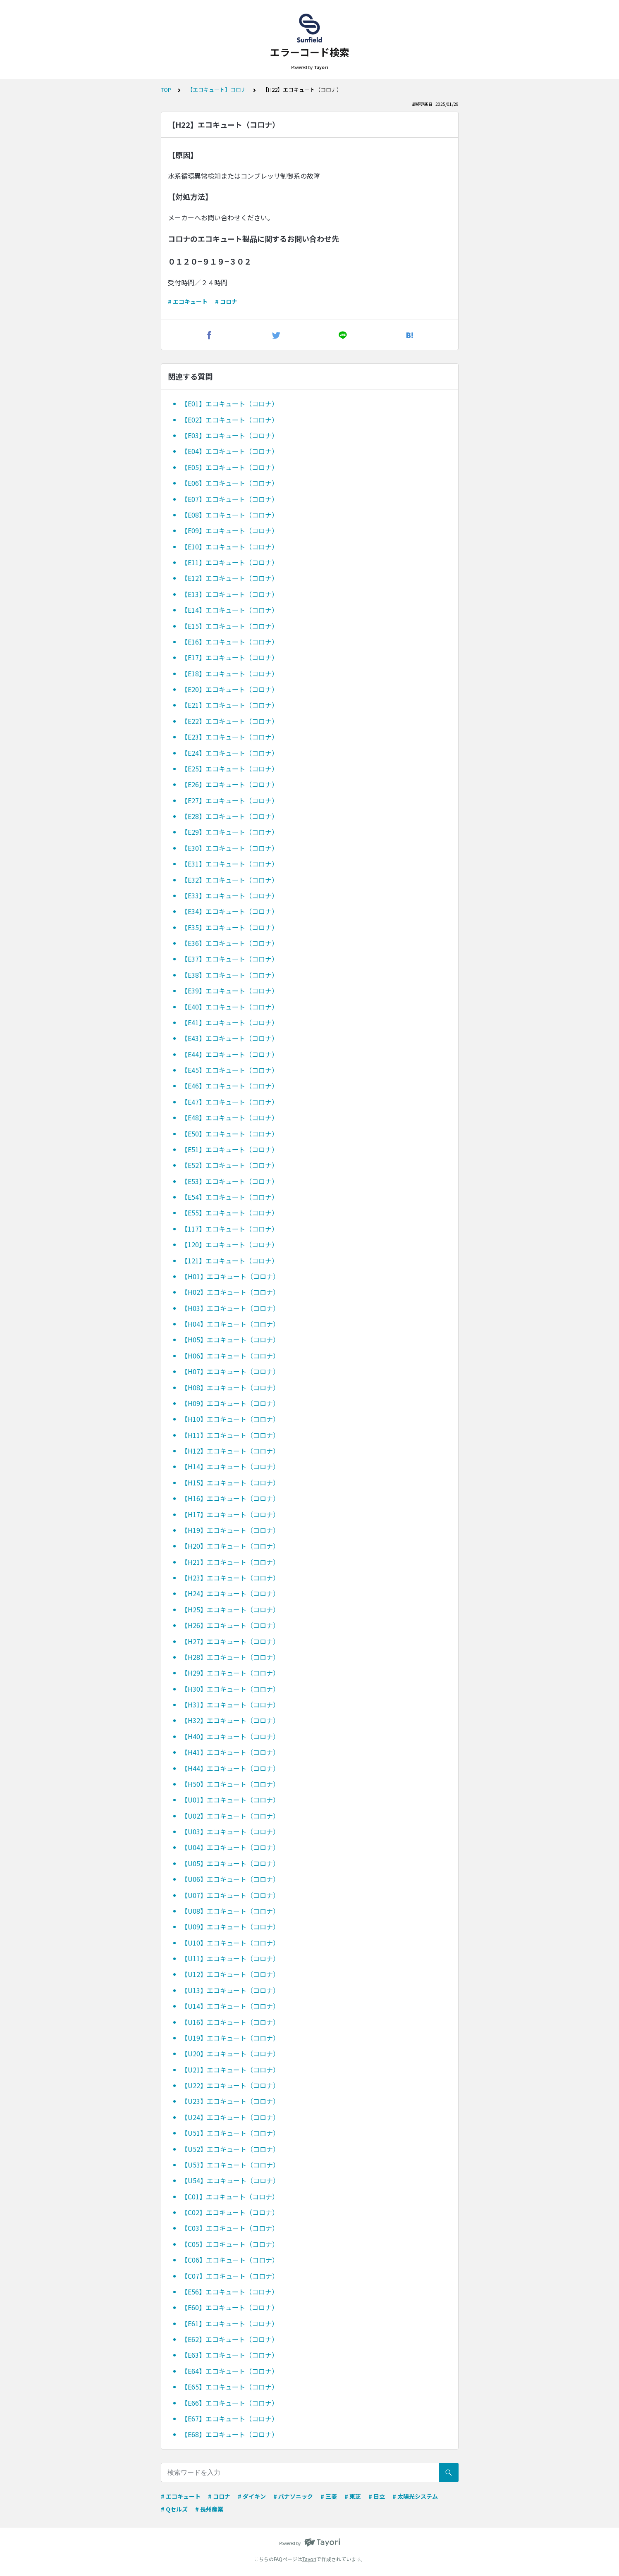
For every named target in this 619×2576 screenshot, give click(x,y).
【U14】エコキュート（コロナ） (230, 2006)
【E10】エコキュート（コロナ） (229, 546)
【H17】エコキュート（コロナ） (230, 1514)
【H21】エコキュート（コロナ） (230, 1562)
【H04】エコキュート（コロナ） (230, 1324)
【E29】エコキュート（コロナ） (229, 832)
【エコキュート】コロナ (216, 89)
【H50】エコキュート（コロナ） (230, 1784)
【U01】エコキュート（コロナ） (230, 1800)
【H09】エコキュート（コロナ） (230, 1403)
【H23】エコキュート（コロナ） (230, 1578)
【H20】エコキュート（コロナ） (230, 1546)
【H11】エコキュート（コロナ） (230, 1435)
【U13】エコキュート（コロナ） (230, 1990)
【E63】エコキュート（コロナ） (229, 2355)
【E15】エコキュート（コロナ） (229, 626)
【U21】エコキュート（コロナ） (230, 2070)
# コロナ (226, 301)
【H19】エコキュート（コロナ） (230, 1530)
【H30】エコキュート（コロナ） (230, 1689)
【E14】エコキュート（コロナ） (229, 610)
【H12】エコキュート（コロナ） (230, 1451)
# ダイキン (252, 2496)
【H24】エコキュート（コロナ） (230, 1593)
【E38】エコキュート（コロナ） (229, 975)
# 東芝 (352, 2496)
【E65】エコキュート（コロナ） (229, 2387)
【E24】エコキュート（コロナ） (229, 753)
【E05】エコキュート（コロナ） (229, 467)
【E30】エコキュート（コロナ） (229, 848)
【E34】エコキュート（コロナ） (229, 911)
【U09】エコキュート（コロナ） (230, 1926)
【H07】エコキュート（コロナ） (230, 1371)
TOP (166, 89)
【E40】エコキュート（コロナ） (229, 1007)
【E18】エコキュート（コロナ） (229, 673)
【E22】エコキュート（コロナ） (229, 721)
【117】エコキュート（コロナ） (229, 1229)
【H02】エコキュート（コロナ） (230, 1292)
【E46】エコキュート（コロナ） (229, 1086)
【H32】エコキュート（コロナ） (230, 1720)
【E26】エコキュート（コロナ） (229, 784)
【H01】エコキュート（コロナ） (230, 1276)
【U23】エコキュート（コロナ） (230, 2101)
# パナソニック (293, 2496)
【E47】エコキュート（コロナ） (229, 1102)
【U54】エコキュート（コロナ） (230, 2180)
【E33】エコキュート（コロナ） (229, 895)
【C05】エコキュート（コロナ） (230, 2244)
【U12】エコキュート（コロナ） (230, 1974)
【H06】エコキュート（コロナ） (230, 1356)
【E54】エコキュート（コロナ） (229, 1197)
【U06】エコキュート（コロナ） (230, 1879)
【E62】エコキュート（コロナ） (229, 2339)
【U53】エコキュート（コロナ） (230, 2165)
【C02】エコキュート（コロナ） (230, 2212)
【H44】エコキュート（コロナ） (230, 1768)
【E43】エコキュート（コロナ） (229, 1038)
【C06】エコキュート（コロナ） (230, 2260)
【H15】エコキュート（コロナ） (230, 1482)
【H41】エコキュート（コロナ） (230, 1752)
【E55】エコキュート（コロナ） (229, 1213)
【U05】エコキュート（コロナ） (230, 1863)
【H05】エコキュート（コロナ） (230, 1339)
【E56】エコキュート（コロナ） (229, 2292)
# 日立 (376, 2496)
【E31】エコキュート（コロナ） (229, 864)
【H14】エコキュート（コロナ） (230, 1466)
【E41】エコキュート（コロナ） (229, 1022)
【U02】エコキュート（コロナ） (230, 1816)
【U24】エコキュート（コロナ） (230, 2117)
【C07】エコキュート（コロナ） (230, 2276)
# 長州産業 (209, 2509)
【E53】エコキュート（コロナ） (229, 1181)
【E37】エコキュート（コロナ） (229, 959)
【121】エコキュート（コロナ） (229, 1260)
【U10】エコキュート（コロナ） (230, 1943)
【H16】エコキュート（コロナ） (230, 1498)
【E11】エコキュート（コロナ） (229, 562)
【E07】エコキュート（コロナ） (229, 499)
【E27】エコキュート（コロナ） (229, 800)
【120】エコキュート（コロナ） (229, 1244)
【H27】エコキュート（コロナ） (230, 1641)
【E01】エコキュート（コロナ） (229, 403)
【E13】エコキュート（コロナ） (229, 594)
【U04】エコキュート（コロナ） (230, 1847)
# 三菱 (328, 2496)
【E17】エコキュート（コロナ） (229, 657)
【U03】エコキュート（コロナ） (230, 1831)
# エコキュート (188, 301)
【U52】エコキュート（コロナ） (230, 2149)
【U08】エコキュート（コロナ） (230, 1911)
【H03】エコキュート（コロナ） (230, 1308)
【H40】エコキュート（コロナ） (230, 1736)
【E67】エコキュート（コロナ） (229, 2418)
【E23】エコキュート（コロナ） (229, 737)
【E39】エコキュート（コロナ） (229, 991)
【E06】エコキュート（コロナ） (229, 483)
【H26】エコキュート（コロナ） (230, 1625)
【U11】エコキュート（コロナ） (230, 1958)
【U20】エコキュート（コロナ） (230, 2053)
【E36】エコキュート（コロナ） (229, 943)
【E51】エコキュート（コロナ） (229, 1149)
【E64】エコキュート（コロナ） (229, 2371)
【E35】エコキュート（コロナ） (229, 927)
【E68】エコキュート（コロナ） (229, 2434)
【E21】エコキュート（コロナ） (229, 705)
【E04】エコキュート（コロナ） (229, 451)
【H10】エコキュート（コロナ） (230, 1419)
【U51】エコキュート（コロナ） (230, 2133)
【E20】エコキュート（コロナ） (229, 689)
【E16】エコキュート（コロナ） (229, 642)
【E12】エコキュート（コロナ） (229, 578)
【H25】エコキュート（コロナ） (230, 1609)
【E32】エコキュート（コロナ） (229, 880)
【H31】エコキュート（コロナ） (230, 1704)
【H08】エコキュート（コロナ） (230, 1387)
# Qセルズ (174, 2509)
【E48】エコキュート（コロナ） (229, 1117)
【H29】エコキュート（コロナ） (230, 1673)
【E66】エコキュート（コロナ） (229, 2403)
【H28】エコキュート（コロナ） (230, 1657)
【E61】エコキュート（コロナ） (229, 2323)
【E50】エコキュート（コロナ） (229, 1134)
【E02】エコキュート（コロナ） (229, 420)
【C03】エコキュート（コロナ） (230, 2228)
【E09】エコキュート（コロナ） (229, 530)
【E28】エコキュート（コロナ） (229, 816)
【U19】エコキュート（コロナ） (230, 2038)
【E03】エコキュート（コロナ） (229, 435)
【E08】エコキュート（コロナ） (229, 515)
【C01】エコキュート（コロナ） (230, 2196)
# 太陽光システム (415, 2496)
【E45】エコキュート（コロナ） (229, 1070)
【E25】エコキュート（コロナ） (229, 769)
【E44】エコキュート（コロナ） (229, 1054)
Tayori (309, 2558)
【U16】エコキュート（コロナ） (230, 2022)
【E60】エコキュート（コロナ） (229, 2307)
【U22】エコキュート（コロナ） (230, 2085)
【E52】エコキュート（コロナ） (229, 1165)
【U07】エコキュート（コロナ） (230, 1895)
